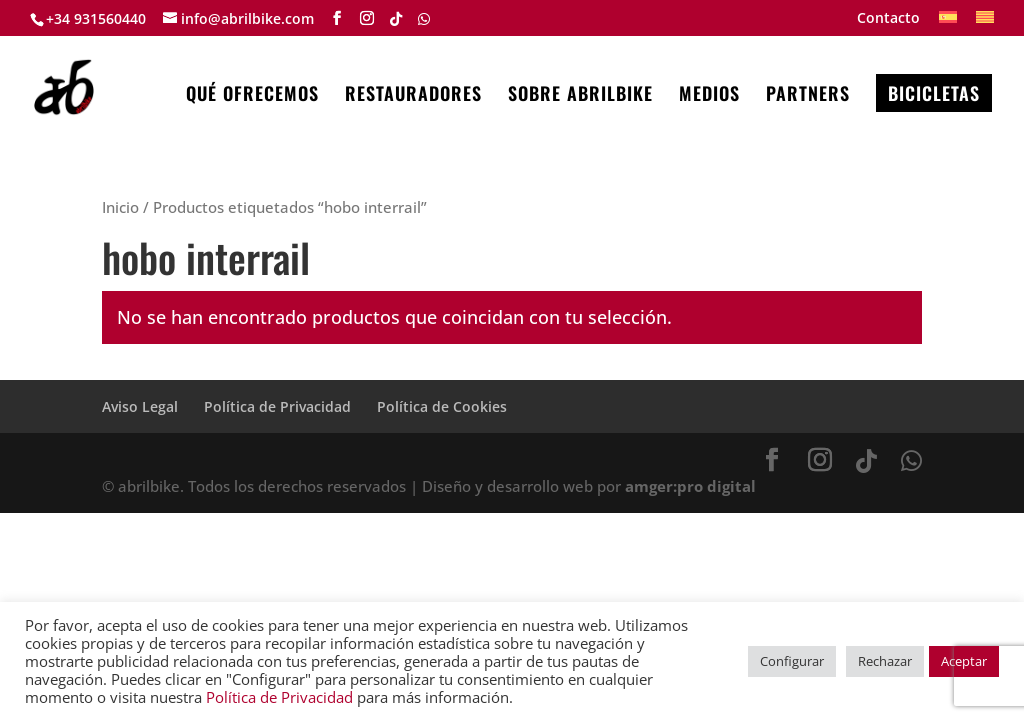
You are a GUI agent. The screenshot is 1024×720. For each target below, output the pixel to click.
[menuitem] (948, 23)
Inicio (120, 207)
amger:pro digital (690, 486)
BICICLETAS (934, 93)
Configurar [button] (792, 661)
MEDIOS (709, 96)
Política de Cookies (442, 406)
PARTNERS (808, 96)
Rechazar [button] (885, 661)
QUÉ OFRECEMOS (252, 96)
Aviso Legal (140, 406)
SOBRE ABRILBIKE (580, 96)
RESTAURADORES (413, 96)
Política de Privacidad (277, 406)
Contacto (888, 19)
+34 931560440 (96, 18)
